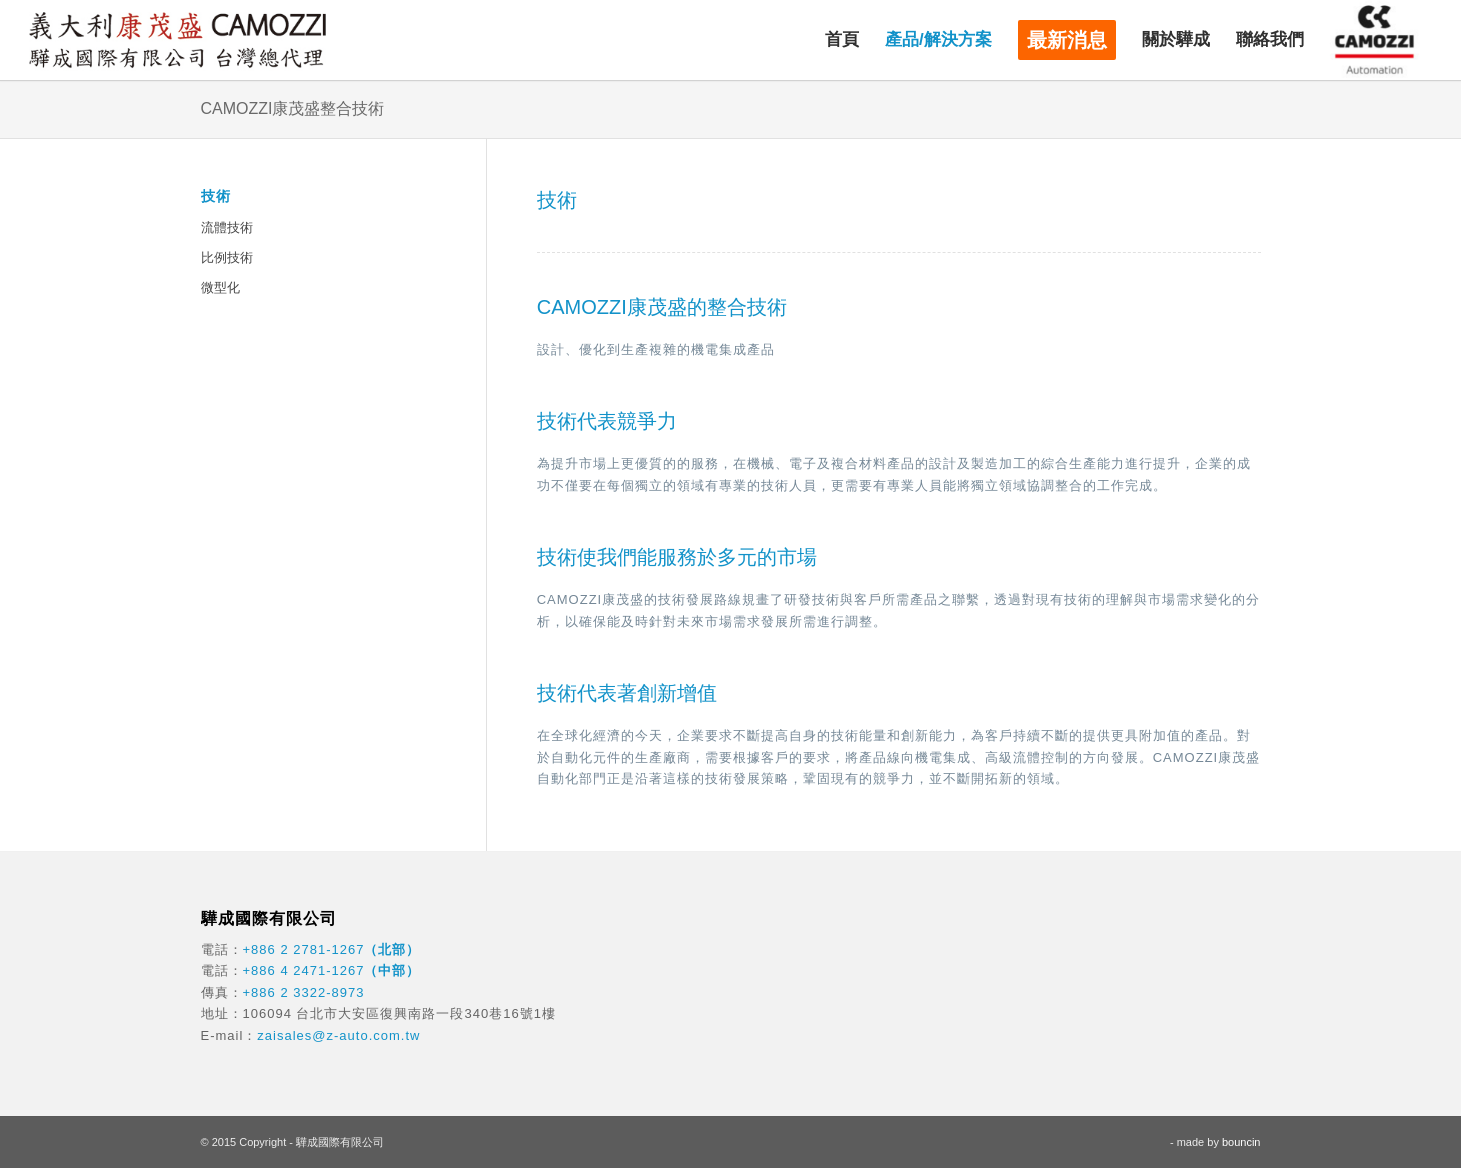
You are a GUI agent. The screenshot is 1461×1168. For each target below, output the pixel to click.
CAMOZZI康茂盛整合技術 (293, 108)
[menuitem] (842, 40)
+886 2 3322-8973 (304, 992)
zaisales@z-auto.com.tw (338, 1035)
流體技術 (227, 227)
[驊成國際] (177, 40)
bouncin (1241, 1142)
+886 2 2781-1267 (304, 949)
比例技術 (227, 257)
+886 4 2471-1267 (304, 970)
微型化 (220, 287)
